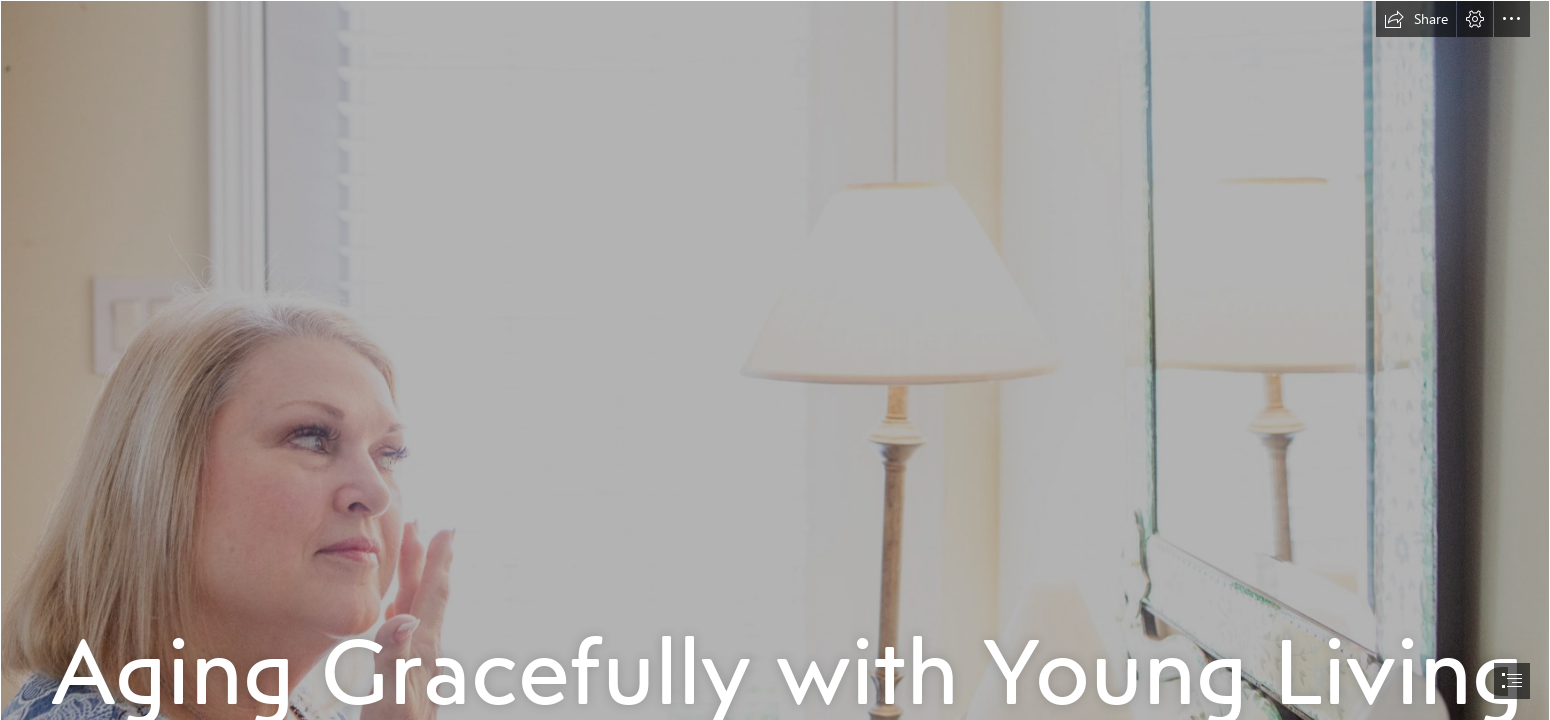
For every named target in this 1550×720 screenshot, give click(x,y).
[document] (775, 360)
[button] (1416, 19)
